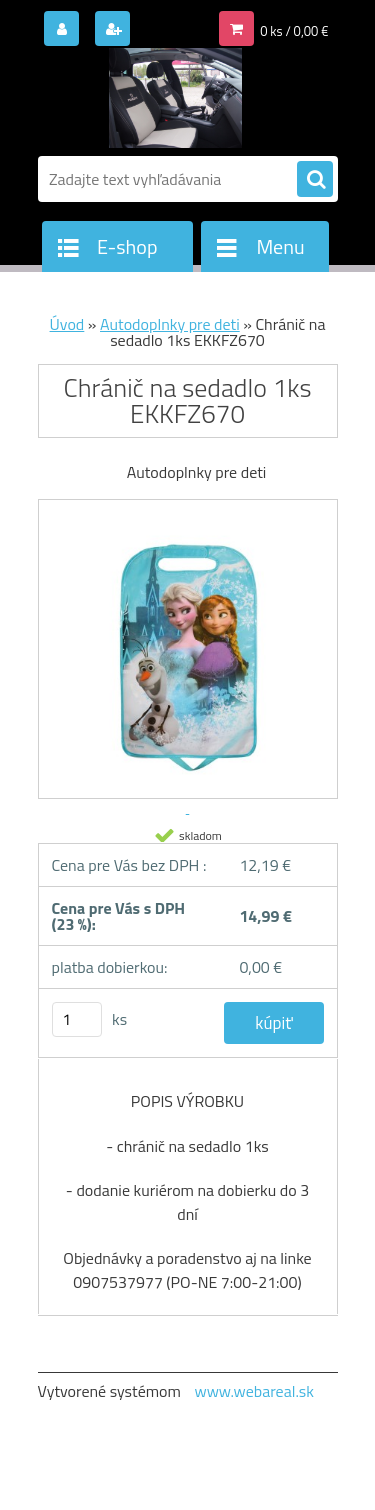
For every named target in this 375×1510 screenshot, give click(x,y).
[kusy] (77, 1019)
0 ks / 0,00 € (294, 31)
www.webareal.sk (254, 1391)
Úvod (67, 324)
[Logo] (175, 98)
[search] (315, 180)
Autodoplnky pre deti (170, 324)
